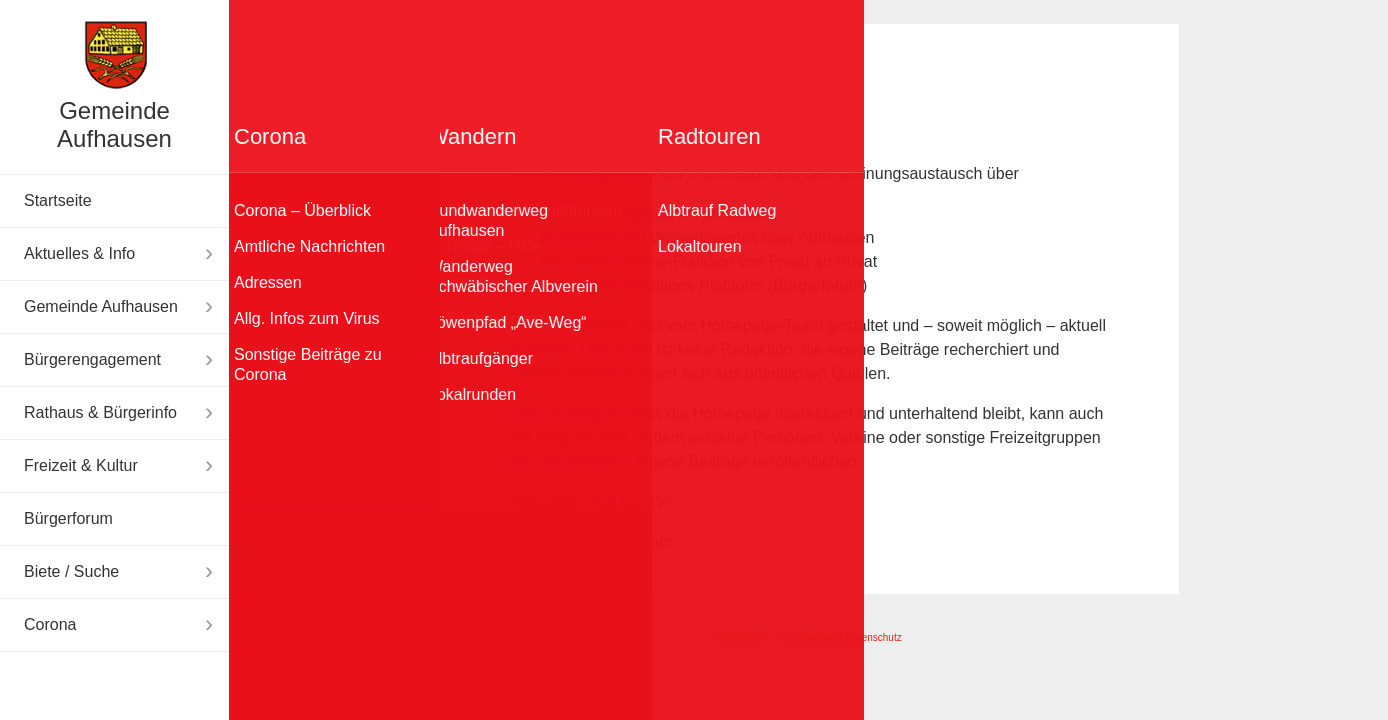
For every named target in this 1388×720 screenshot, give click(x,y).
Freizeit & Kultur (81, 465)
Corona (50, 624)
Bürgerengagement (92, 359)
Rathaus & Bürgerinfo (100, 412)
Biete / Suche (71, 571)
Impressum (740, 637)
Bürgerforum (68, 518)
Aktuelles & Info (79, 253)
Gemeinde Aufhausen (114, 124)
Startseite (58, 200)
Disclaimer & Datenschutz (844, 637)
